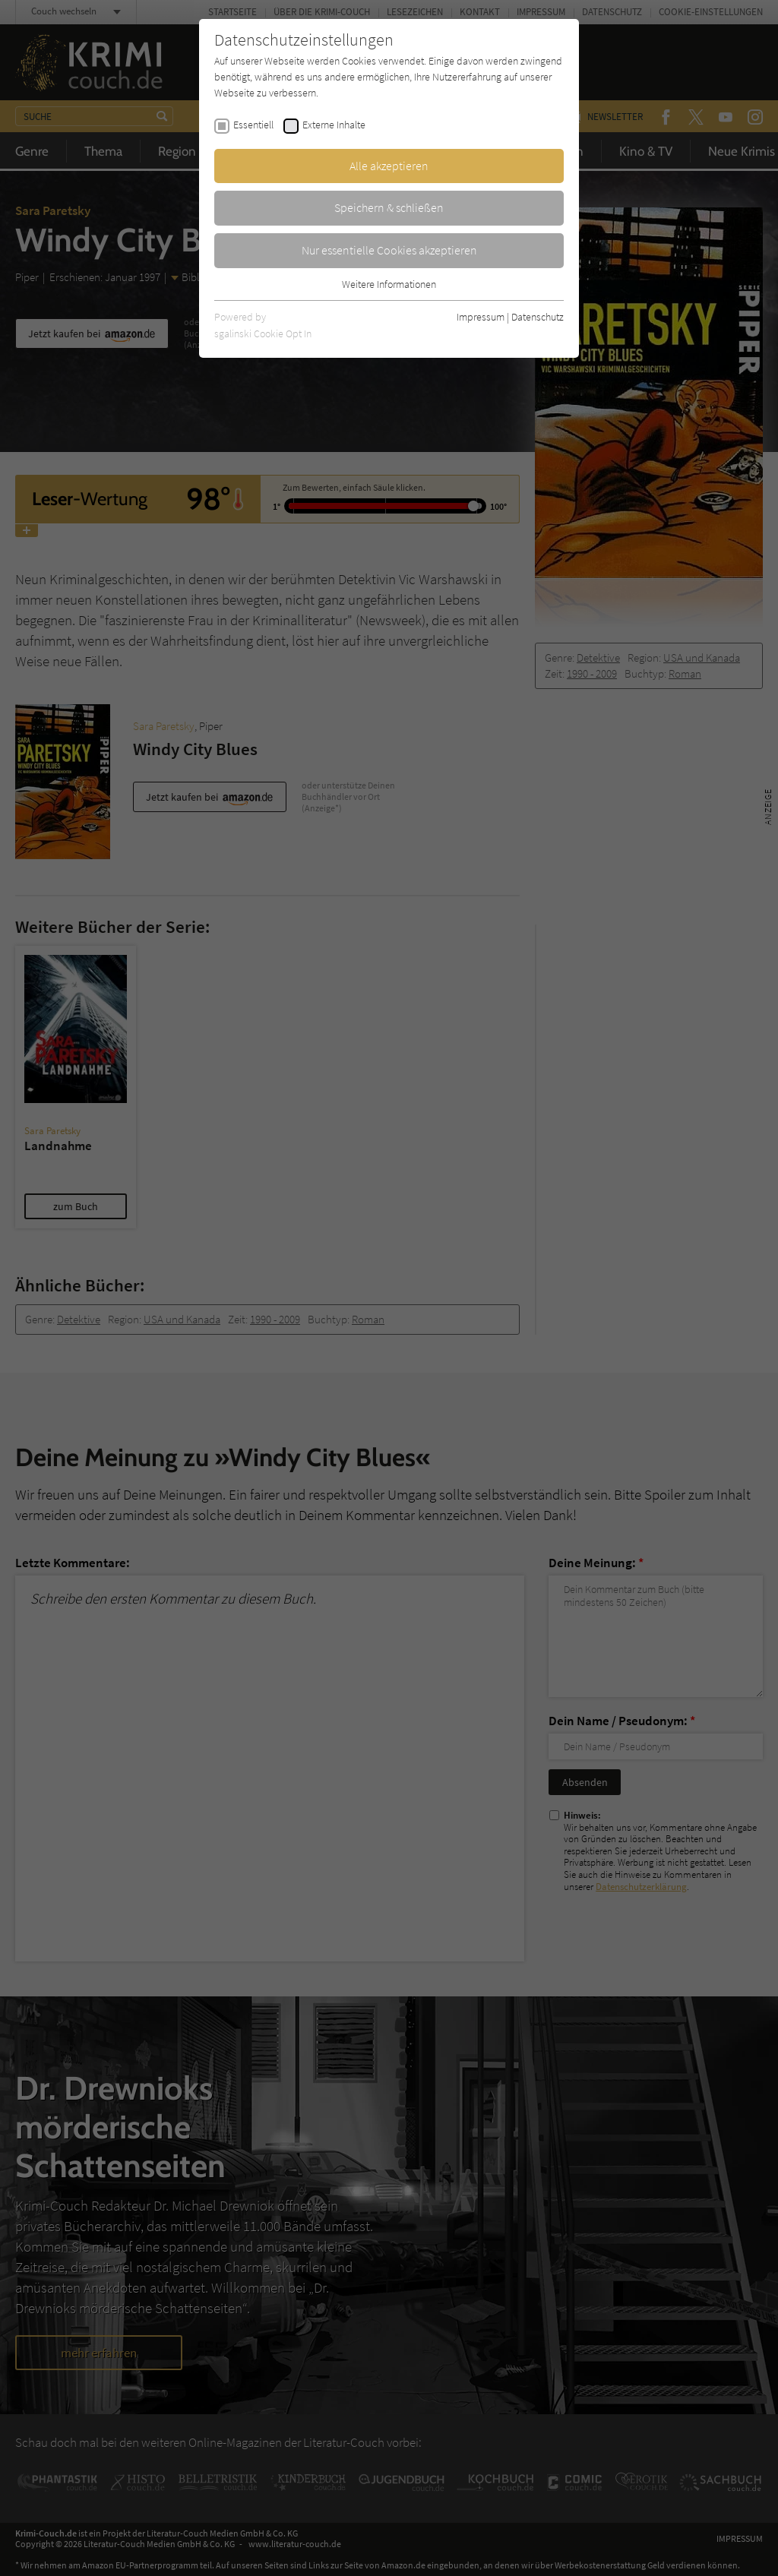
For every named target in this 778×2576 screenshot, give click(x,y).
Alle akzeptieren (389, 165)
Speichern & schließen (389, 207)
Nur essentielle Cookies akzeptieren (389, 250)
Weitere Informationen (389, 284)
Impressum (480, 317)
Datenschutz (537, 317)
